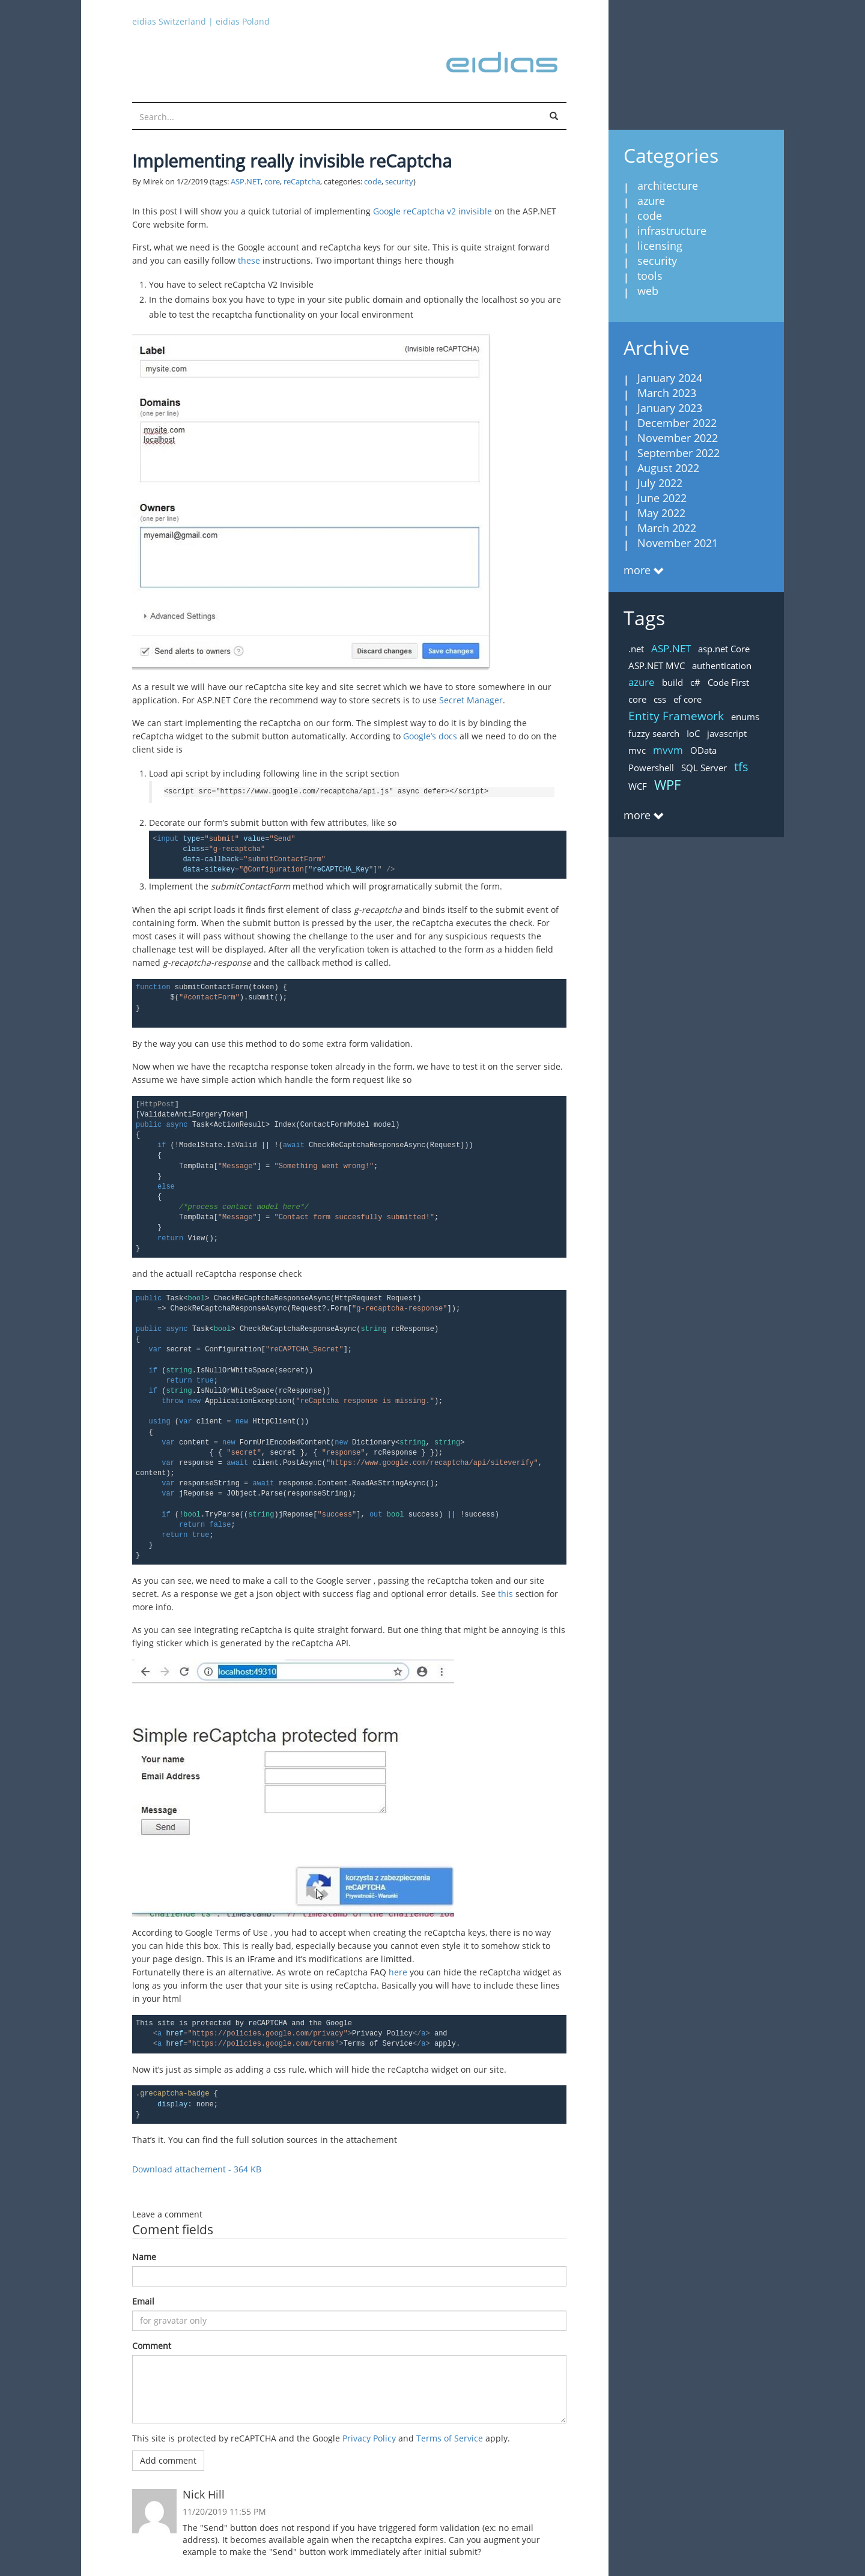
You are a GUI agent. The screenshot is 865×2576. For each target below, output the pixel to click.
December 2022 (677, 423)
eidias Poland (243, 21)
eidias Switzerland (169, 21)
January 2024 (669, 378)
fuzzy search (653, 733)
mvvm (668, 750)
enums (745, 717)
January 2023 (669, 408)
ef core (687, 699)
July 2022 (659, 483)
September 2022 (678, 453)
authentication (721, 665)
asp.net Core (724, 649)
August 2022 (668, 468)
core (272, 182)
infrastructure (671, 230)
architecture (667, 185)
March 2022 (666, 528)
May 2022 (661, 513)
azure (651, 200)
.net (636, 649)
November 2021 (677, 543)
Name (144, 2256)
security (399, 182)
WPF (667, 784)
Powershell (651, 768)
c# (695, 682)
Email (143, 2301)
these (249, 260)
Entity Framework (676, 716)
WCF (637, 786)
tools (650, 275)
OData (703, 750)
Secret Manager (471, 700)
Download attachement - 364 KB (196, 2169)
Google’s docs (430, 736)
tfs (741, 767)
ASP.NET (246, 182)
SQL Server (704, 768)
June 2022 (662, 498)
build (672, 682)
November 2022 (677, 438)
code (372, 182)
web (647, 290)
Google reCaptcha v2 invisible (432, 211)
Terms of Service (449, 2438)
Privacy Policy (369, 2438)
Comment (151, 2345)
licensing (659, 245)
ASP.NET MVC (656, 665)
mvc (637, 750)
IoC (693, 733)
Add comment (168, 2460)
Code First (728, 682)
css (660, 699)
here (398, 1972)
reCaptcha (302, 182)
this (505, 1593)
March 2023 (666, 393)
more (637, 570)
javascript (727, 733)
